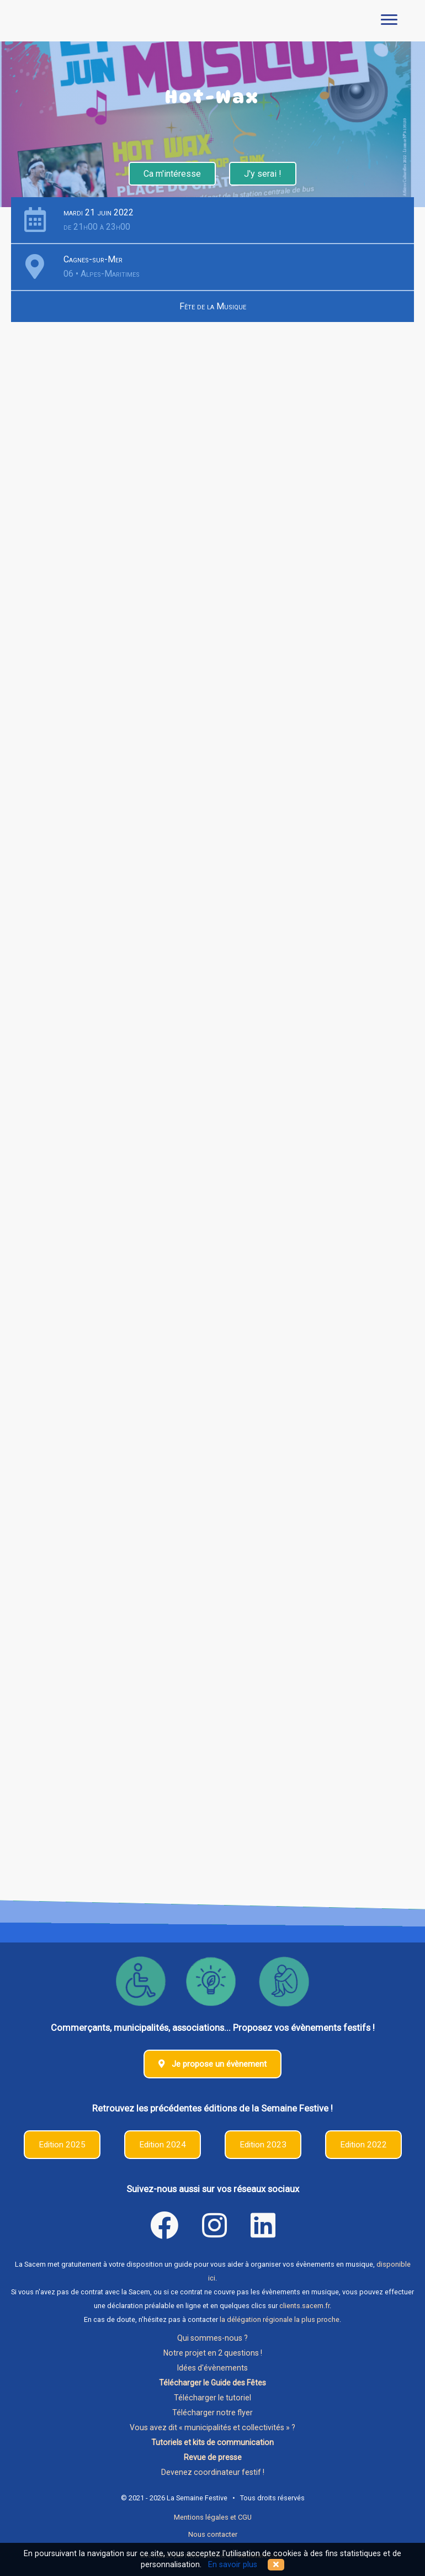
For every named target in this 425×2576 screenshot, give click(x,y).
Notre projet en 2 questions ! (212, 2352)
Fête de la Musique (212, 306)
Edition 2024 (162, 2145)
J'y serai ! (262, 173)
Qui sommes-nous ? (212, 2338)
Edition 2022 (363, 2145)
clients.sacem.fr (304, 2305)
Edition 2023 (263, 2145)
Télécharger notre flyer (212, 2412)
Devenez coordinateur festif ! (212, 2472)
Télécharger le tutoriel (212, 2397)
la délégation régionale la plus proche (279, 2319)
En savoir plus (232, 2564)
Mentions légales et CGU (213, 2517)
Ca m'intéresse (172, 173)
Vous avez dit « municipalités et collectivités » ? (212, 2427)
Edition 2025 (62, 2145)
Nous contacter (212, 2534)
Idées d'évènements (212, 2367)
